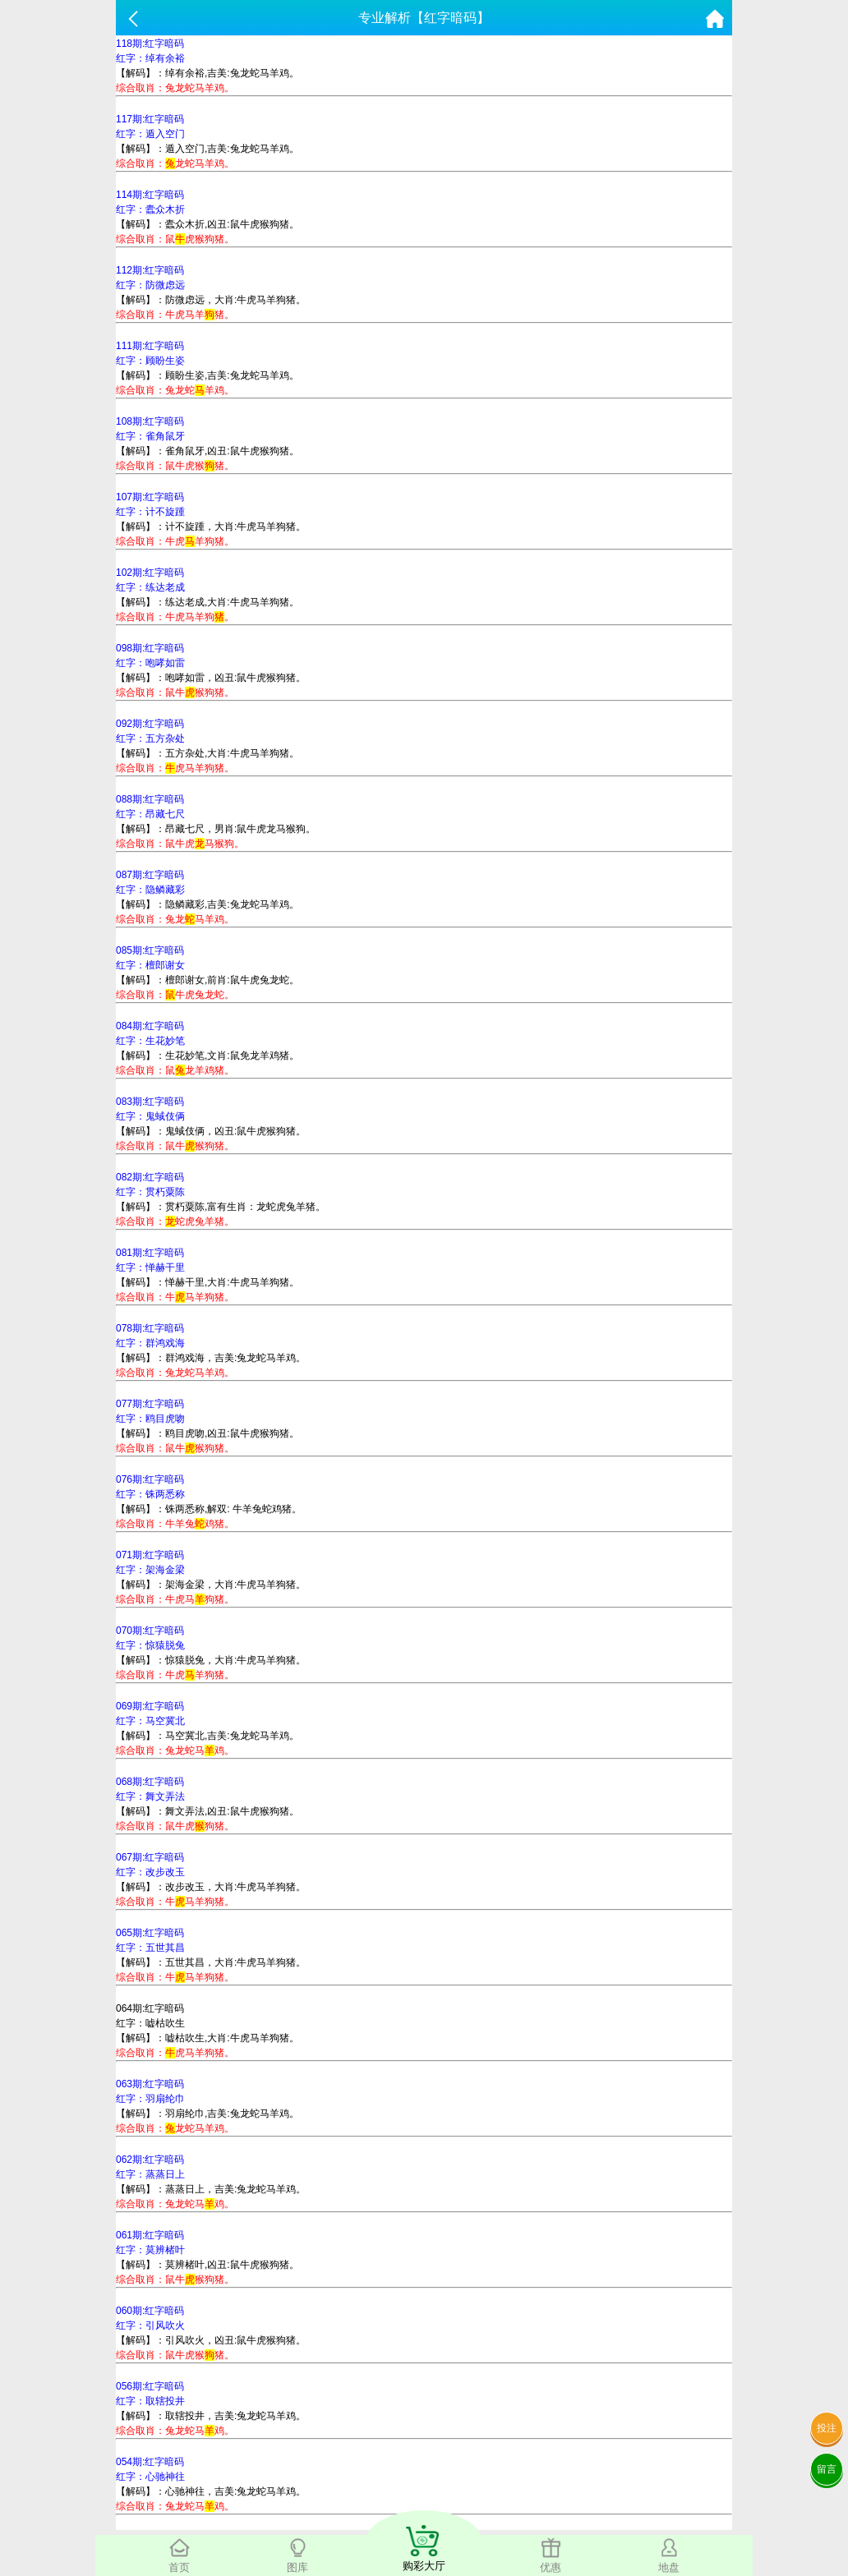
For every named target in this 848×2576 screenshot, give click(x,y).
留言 (826, 2469)
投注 (826, 2428)
